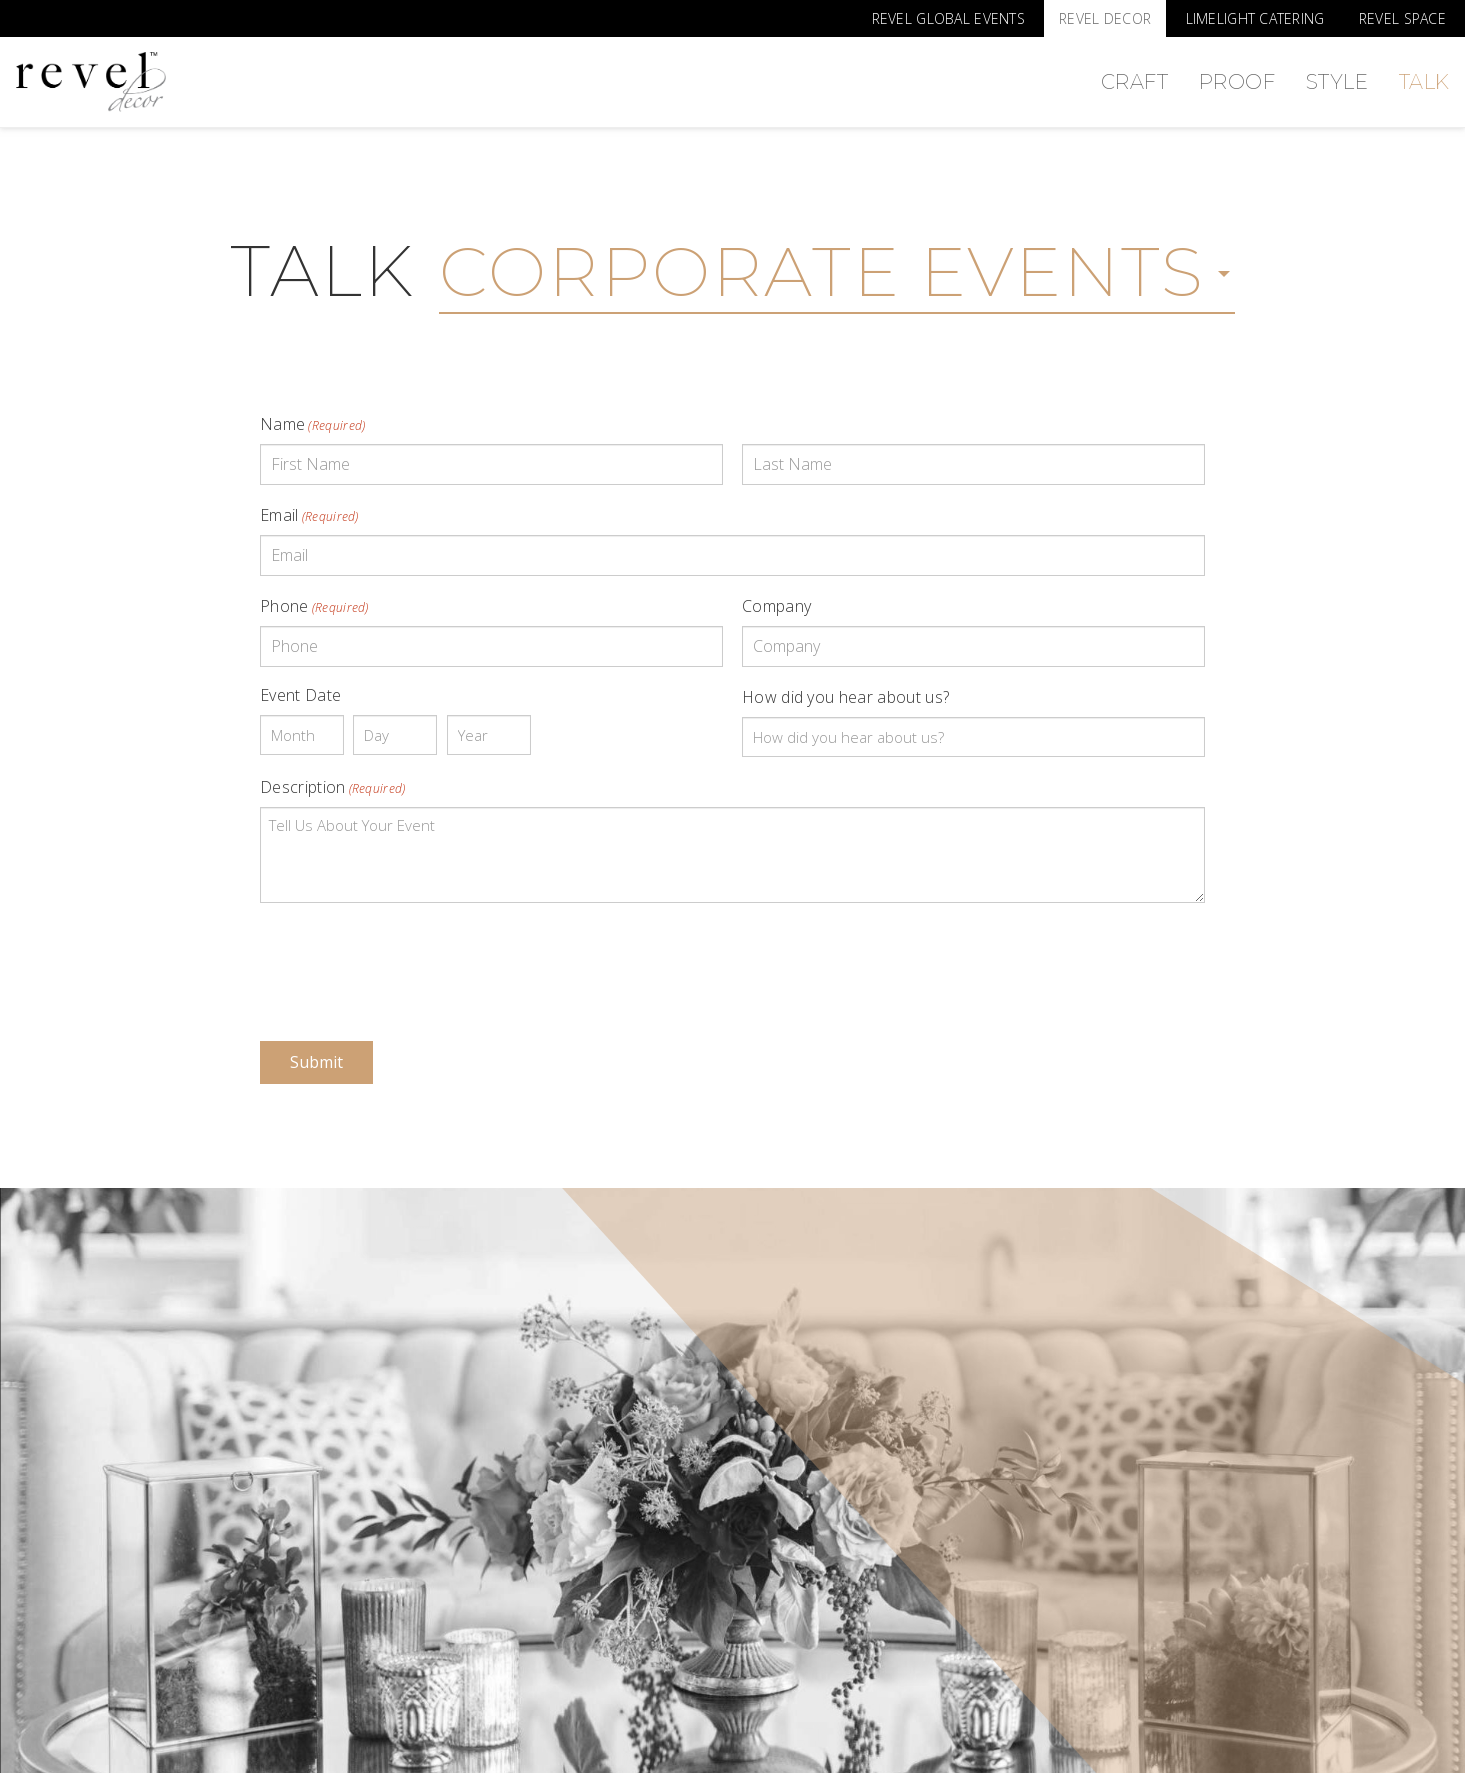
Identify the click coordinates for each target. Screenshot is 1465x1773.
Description (333, 787)
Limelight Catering (1255, 18)
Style (1337, 82)
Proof (1237, 82)
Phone (314, 606)
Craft (1135, 82)
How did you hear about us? (845, 697)
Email (309, 515)
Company (776, 606)
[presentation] (412, 958)
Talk (1424, 82)
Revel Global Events (948, 18)
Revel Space (1402, 18)
